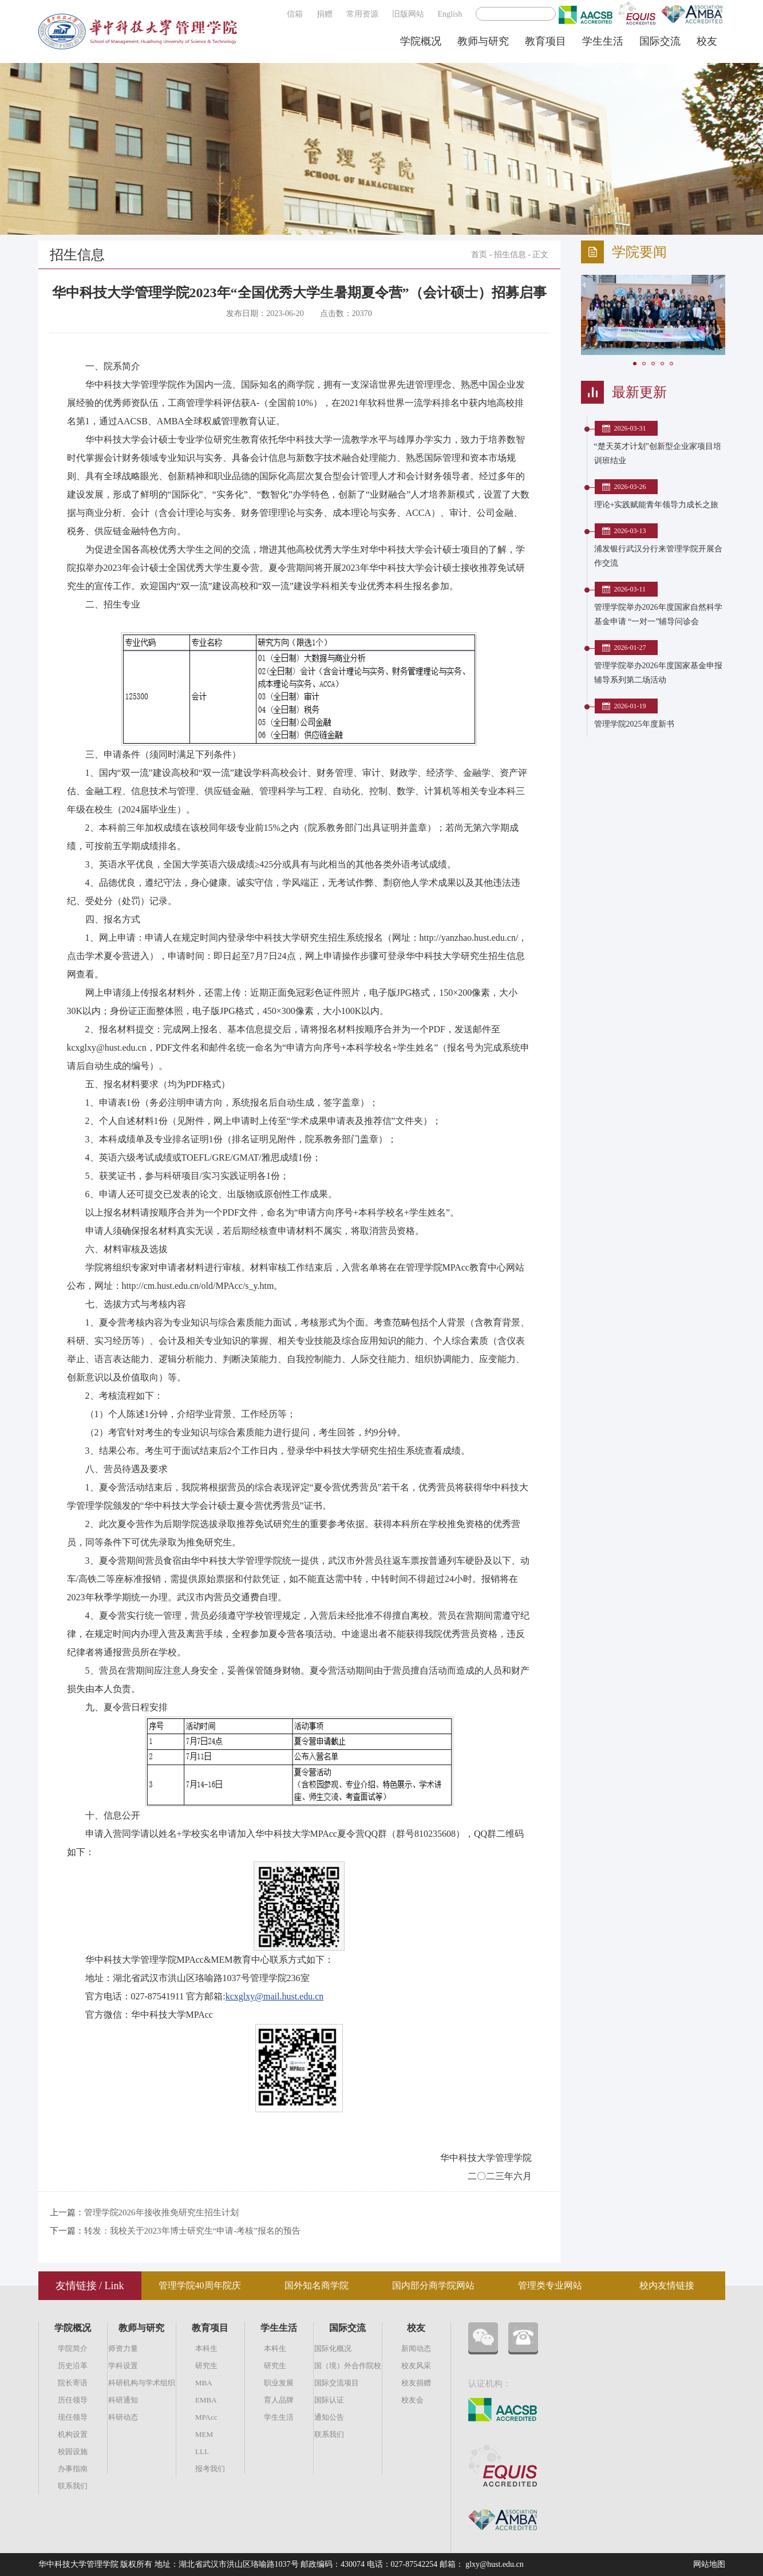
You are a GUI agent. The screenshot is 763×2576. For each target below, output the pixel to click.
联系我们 (73, 2486)
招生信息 (510, 254)
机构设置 (73, 2434)
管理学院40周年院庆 (200, 2285)
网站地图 (709, 2564)
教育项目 (545, 41)
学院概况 (420, 41)
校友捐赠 (416, 2382)
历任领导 (73, 2400)
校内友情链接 (666, 2285)
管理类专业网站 (550, 2285)
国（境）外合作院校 (347, 2365)
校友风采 (416, 2365)
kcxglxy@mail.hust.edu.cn (275, 1996)
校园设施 (73, 2451)
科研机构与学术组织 (141, 2382)
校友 (707, 41)
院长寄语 (73, 2382)
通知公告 (329, 2417)
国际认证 (329, 2400)
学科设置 (123, 2365)
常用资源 (362, 14)
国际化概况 (332, 2348)
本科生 (206, 2348)
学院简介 (73, 2348)
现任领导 (73, 2417)
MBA (203, 2382)
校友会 (412, 2400)
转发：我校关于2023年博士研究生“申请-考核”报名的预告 (192, 2230)
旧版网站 (408, 14)
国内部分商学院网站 (433, 2285)
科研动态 (123, 2417)
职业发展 (279, 2382)
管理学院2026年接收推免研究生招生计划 (161, 2212)
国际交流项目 (336, 2382)
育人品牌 (279, 2400)
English (450, 14)
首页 (479, 254)
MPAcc (206, 2417)
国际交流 (660, 41)
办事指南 (73, 2468)
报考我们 (210, 2468)
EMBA (206, 2400)
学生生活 (602, 41)
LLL (202, 2451)
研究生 (206, 2365)
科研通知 (123, 2400)
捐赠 (325, 14)
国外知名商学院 (316, 2285)
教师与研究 (483, 41)
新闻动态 (416, 2348)
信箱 (295, 14)
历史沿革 (73, 2365)
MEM (204, 2434)
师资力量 (123, 2348)
